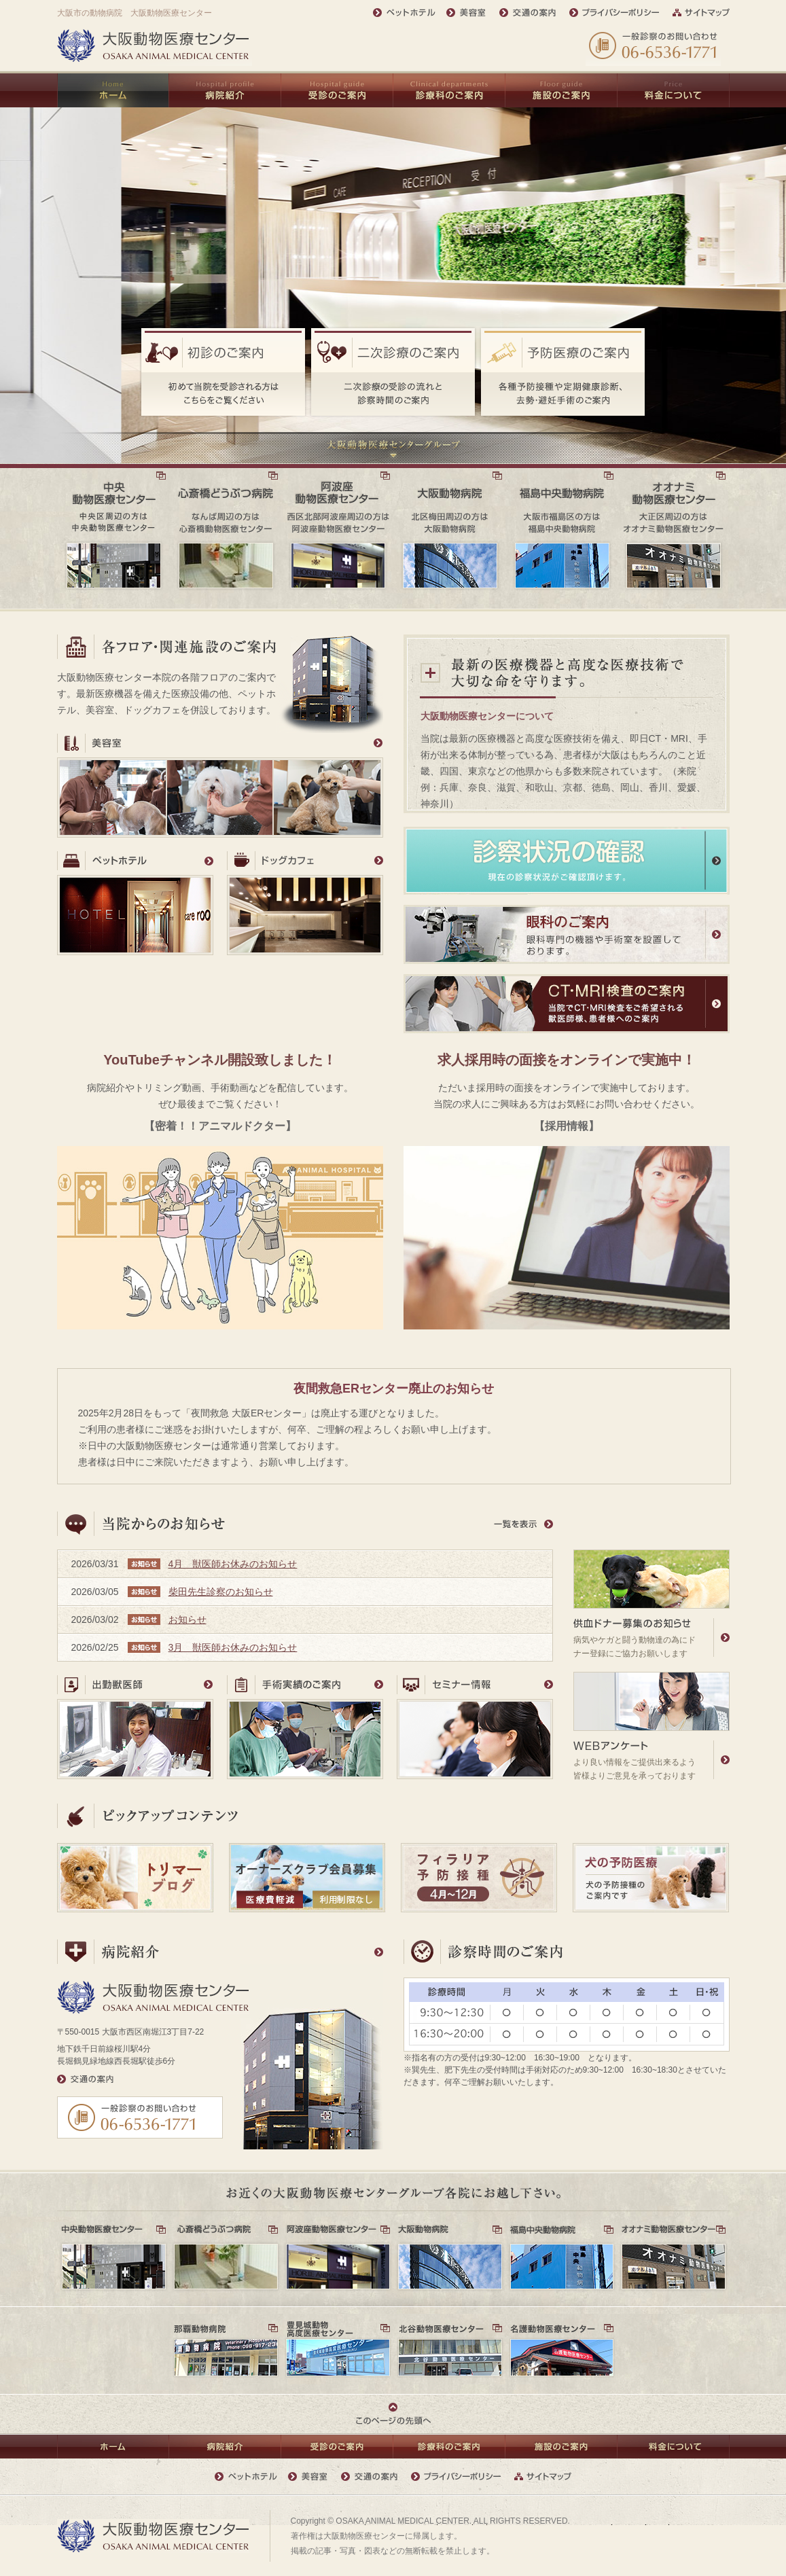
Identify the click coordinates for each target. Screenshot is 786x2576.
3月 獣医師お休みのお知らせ (233, 1647)
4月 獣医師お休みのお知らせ (233, 1563)
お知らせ (187, 1619)
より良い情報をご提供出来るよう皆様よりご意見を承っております (651, 1726)
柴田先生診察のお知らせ (220, 1591)
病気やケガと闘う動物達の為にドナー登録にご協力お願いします (651, 1604)
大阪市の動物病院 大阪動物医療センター (134, 13)
